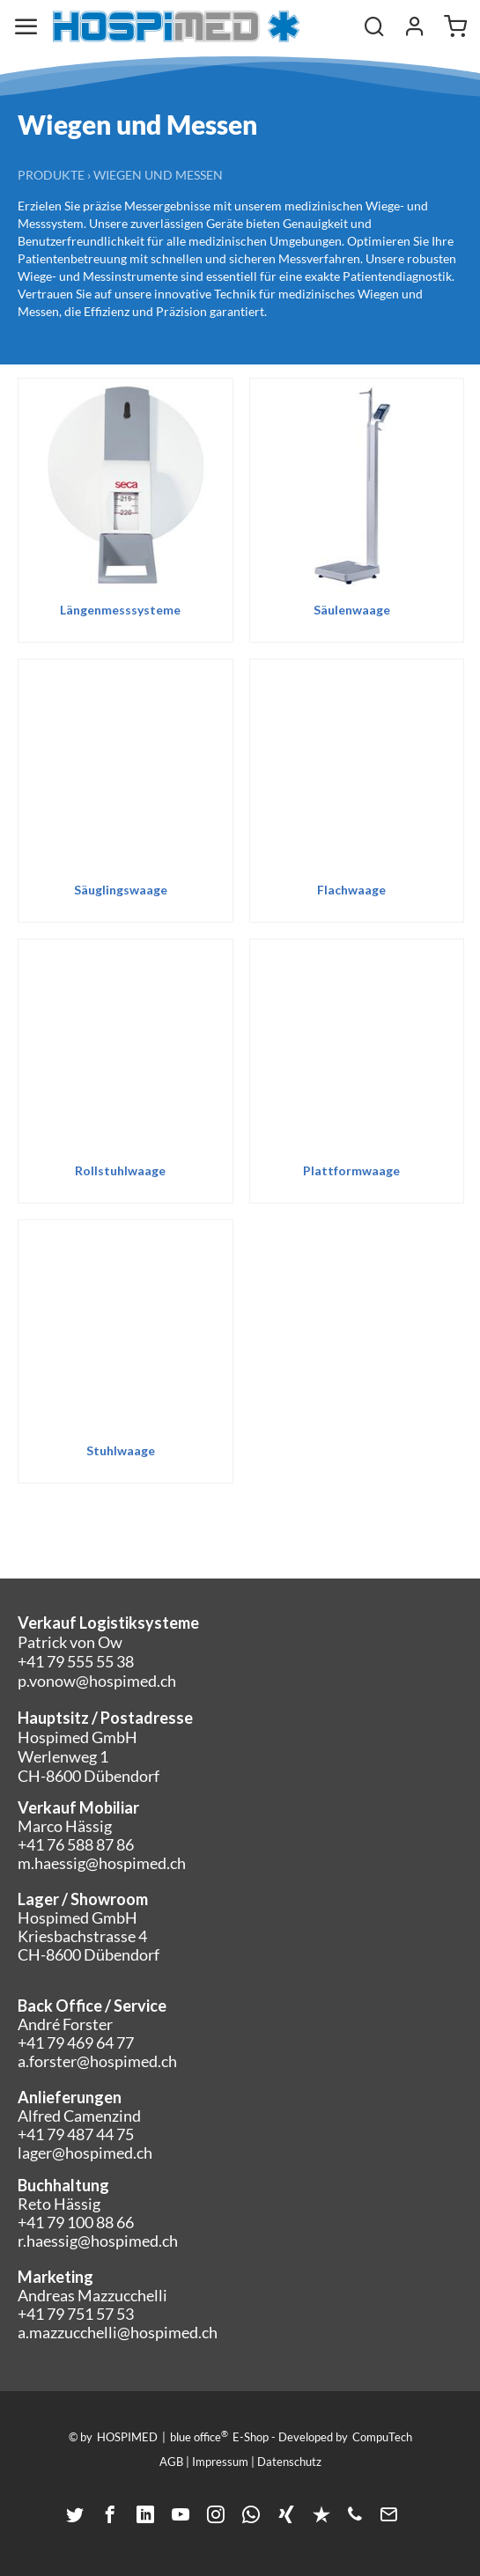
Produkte (51, 174)
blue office (199, 2436)
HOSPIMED (127, 2437)
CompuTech (382, 2437)
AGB (171, 2462)
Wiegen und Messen (158, 174)
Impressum (220, 2462)
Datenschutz (289, 2462)
